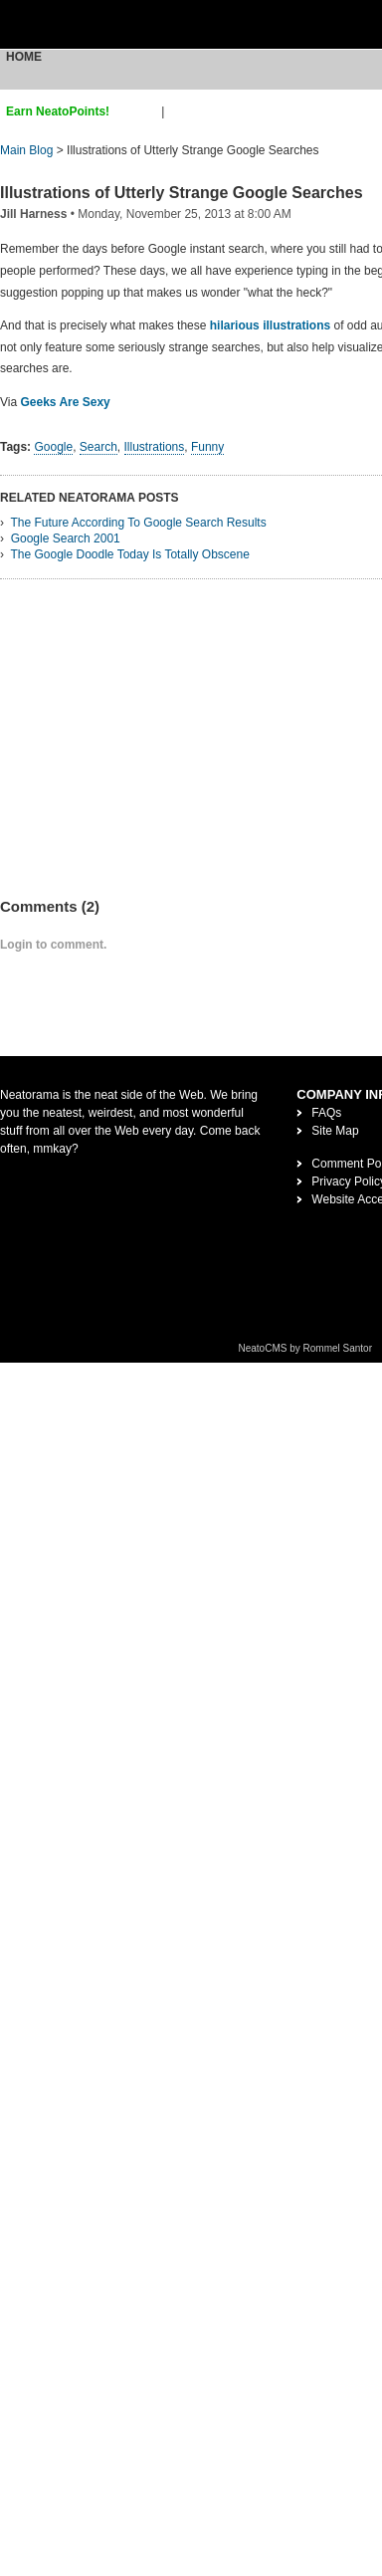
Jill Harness (33, 214)
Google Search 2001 (65, 538)
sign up (138, 111)
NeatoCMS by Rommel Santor (306, 1348)
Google (53, 447)
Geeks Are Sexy (64, 402)
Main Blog (26, 150)
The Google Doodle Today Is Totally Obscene (129, 554)
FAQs (326, 1113)
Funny (207, 447)
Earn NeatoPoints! (57, 111)
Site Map (334, 1131)
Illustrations (154, 447)
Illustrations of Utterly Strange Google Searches (181, 192)
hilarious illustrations (270, 325)
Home (24, 57)
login (180, 111)
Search (98, 447)
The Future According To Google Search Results (138, 523)
